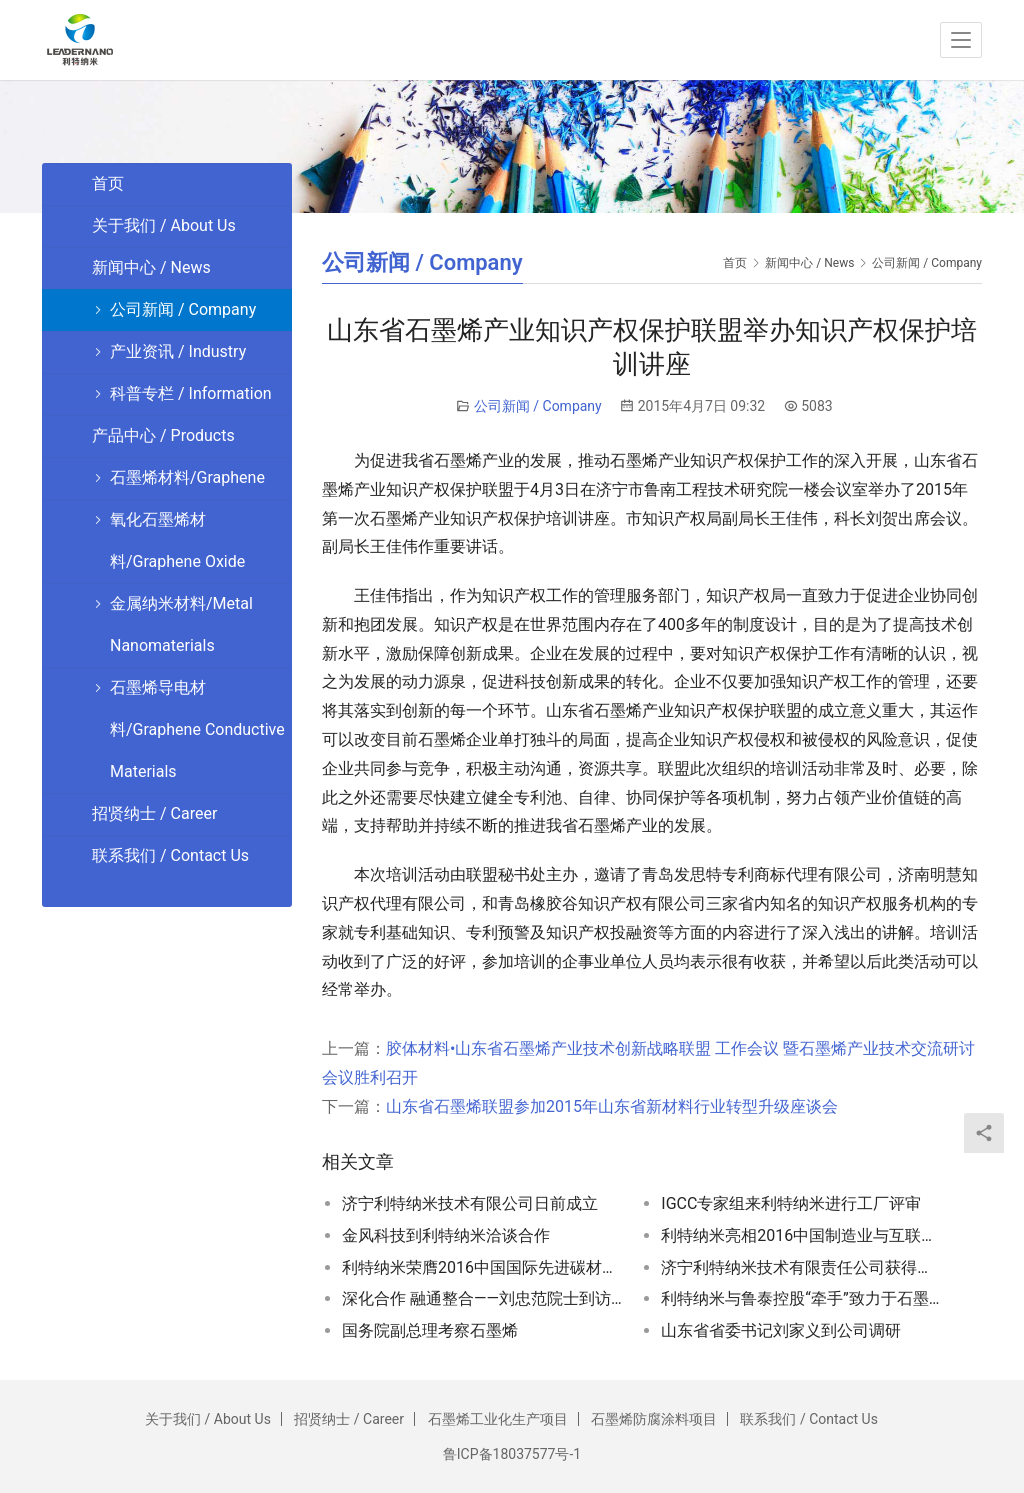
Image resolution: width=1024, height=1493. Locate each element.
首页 (735, 263)
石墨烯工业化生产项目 (498, 1419)
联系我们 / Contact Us (170, 855)
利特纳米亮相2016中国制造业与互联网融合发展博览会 (801, 1235)
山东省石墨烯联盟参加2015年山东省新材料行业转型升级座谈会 (612, 1106)
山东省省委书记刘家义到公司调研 (781, 1330)
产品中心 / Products (163, 435)
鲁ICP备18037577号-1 (512, 1454)
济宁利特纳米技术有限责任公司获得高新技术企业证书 (801, 1267)
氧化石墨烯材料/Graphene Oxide (177, 540)
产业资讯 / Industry (178, 351)
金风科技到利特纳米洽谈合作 (446, 1235)
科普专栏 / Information (191, 393)
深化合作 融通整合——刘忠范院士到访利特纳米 (482, 1298)
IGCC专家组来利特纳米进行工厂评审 (791, 1203)
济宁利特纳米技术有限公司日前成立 (470, 1203)
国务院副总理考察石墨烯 (430, 1330)
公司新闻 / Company (538, 406)
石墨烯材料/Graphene (187, 477)
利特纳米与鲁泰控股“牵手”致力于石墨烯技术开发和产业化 (801, 1298)
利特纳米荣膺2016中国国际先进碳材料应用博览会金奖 (482, 1267)
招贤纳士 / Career (154, 813)
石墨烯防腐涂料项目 (654, 1419)
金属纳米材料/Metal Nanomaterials (181, 624)
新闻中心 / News (151, 267)
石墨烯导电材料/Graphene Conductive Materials (197, 729)
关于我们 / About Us (164, 225)
